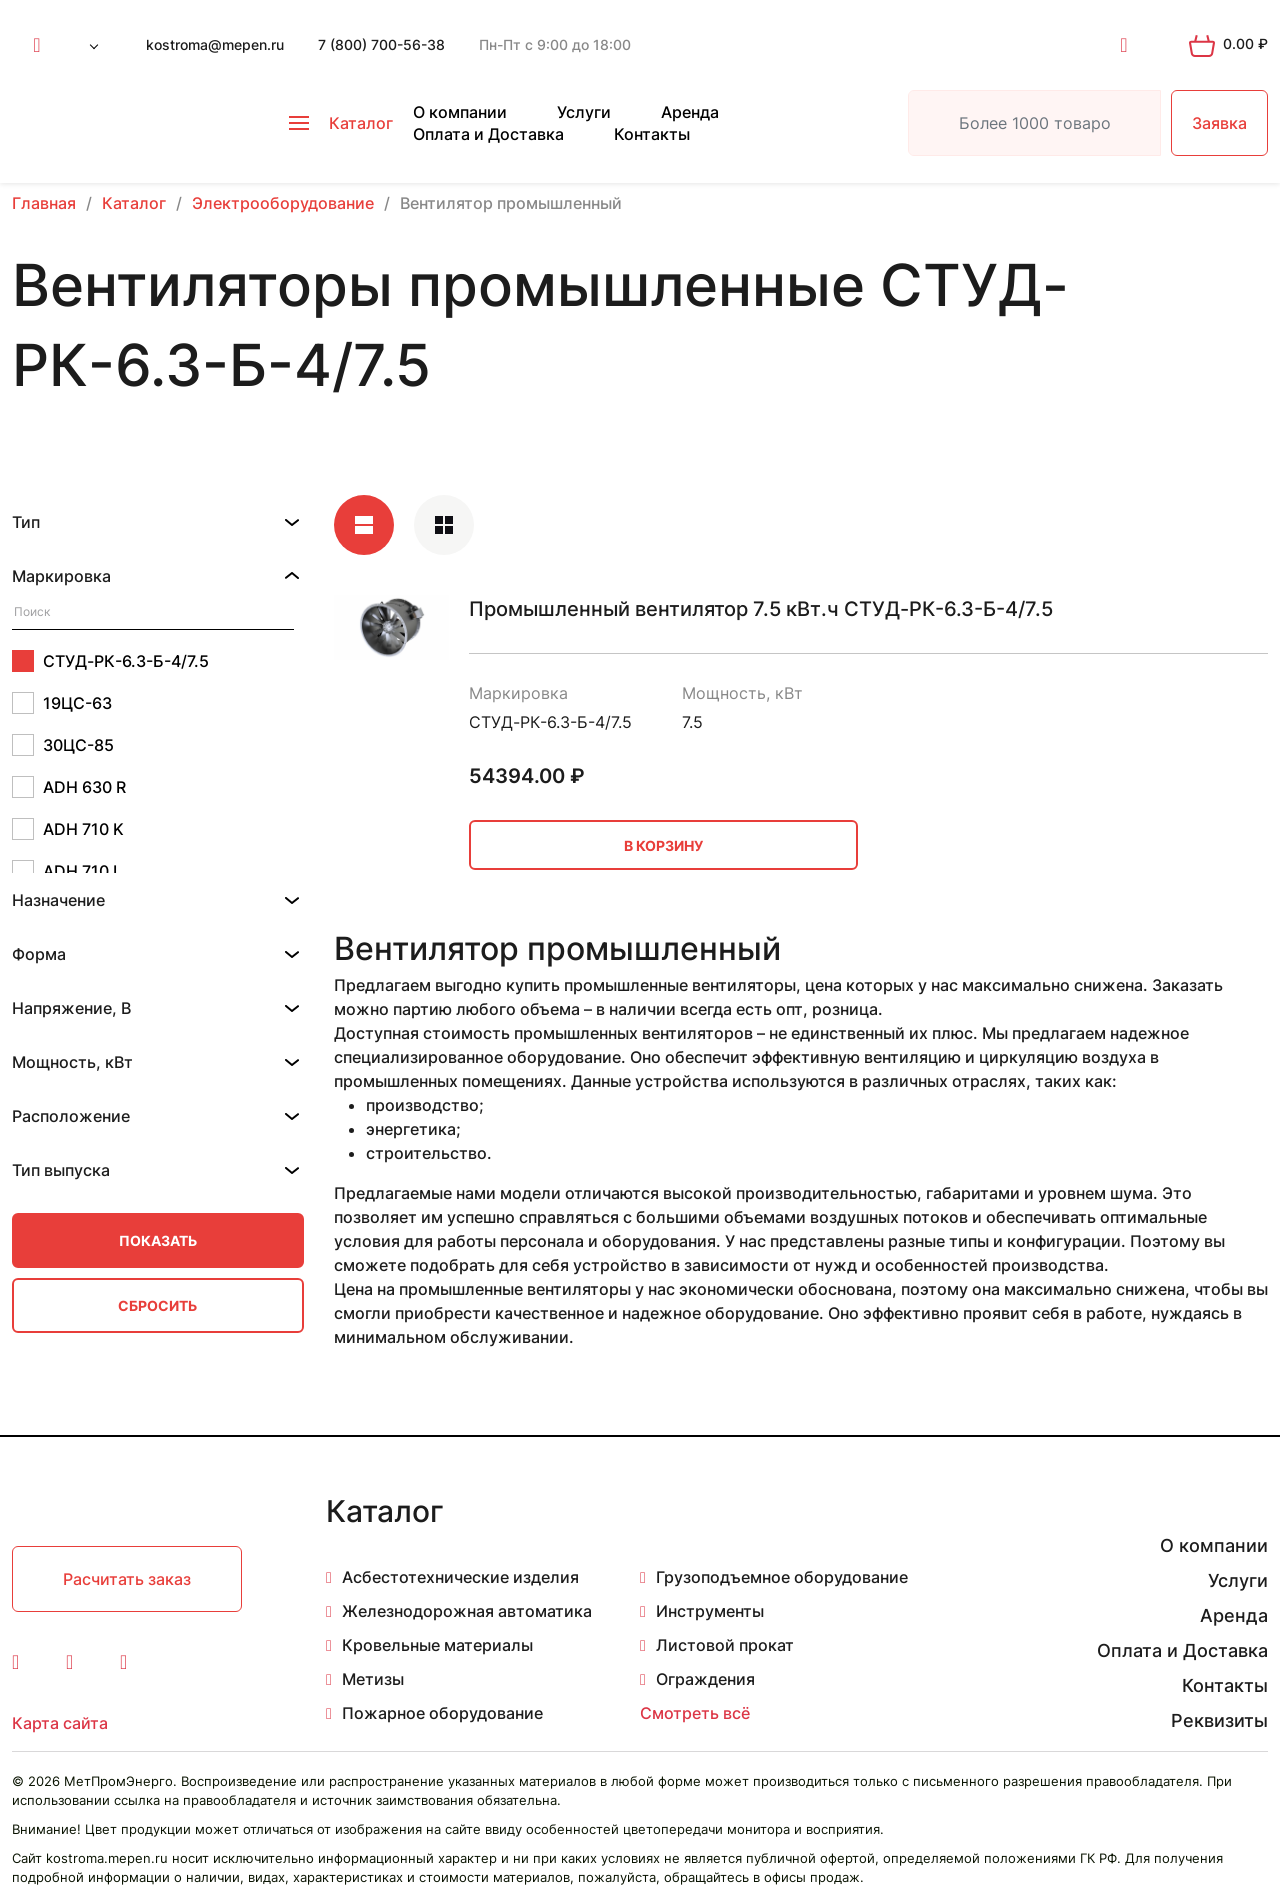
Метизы (373, 1679)
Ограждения (705, 1679)
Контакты (652, 134)
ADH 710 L (67, 871)
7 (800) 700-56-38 (381, 44)
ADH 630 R (69, 787)
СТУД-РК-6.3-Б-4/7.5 (110, 661)
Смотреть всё (695, 1713)
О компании (460, 112)
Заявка (1219, 123)
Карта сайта (60, 1723)
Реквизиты (1219, 1720)
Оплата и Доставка (488, 134)
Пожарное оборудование (442, 1713)
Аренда (690, 112)
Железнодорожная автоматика (467, 1611)
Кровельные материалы (437, 1645)
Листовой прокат (725, 1645)
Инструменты (710, 1611)
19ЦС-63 (62, 703)
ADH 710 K (68, 829)
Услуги (584, 112)
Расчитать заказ (127, 1579)
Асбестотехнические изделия (460, 1577)
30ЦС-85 (63, 745)
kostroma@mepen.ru (215, 44)
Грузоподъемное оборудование (782, 1577)
